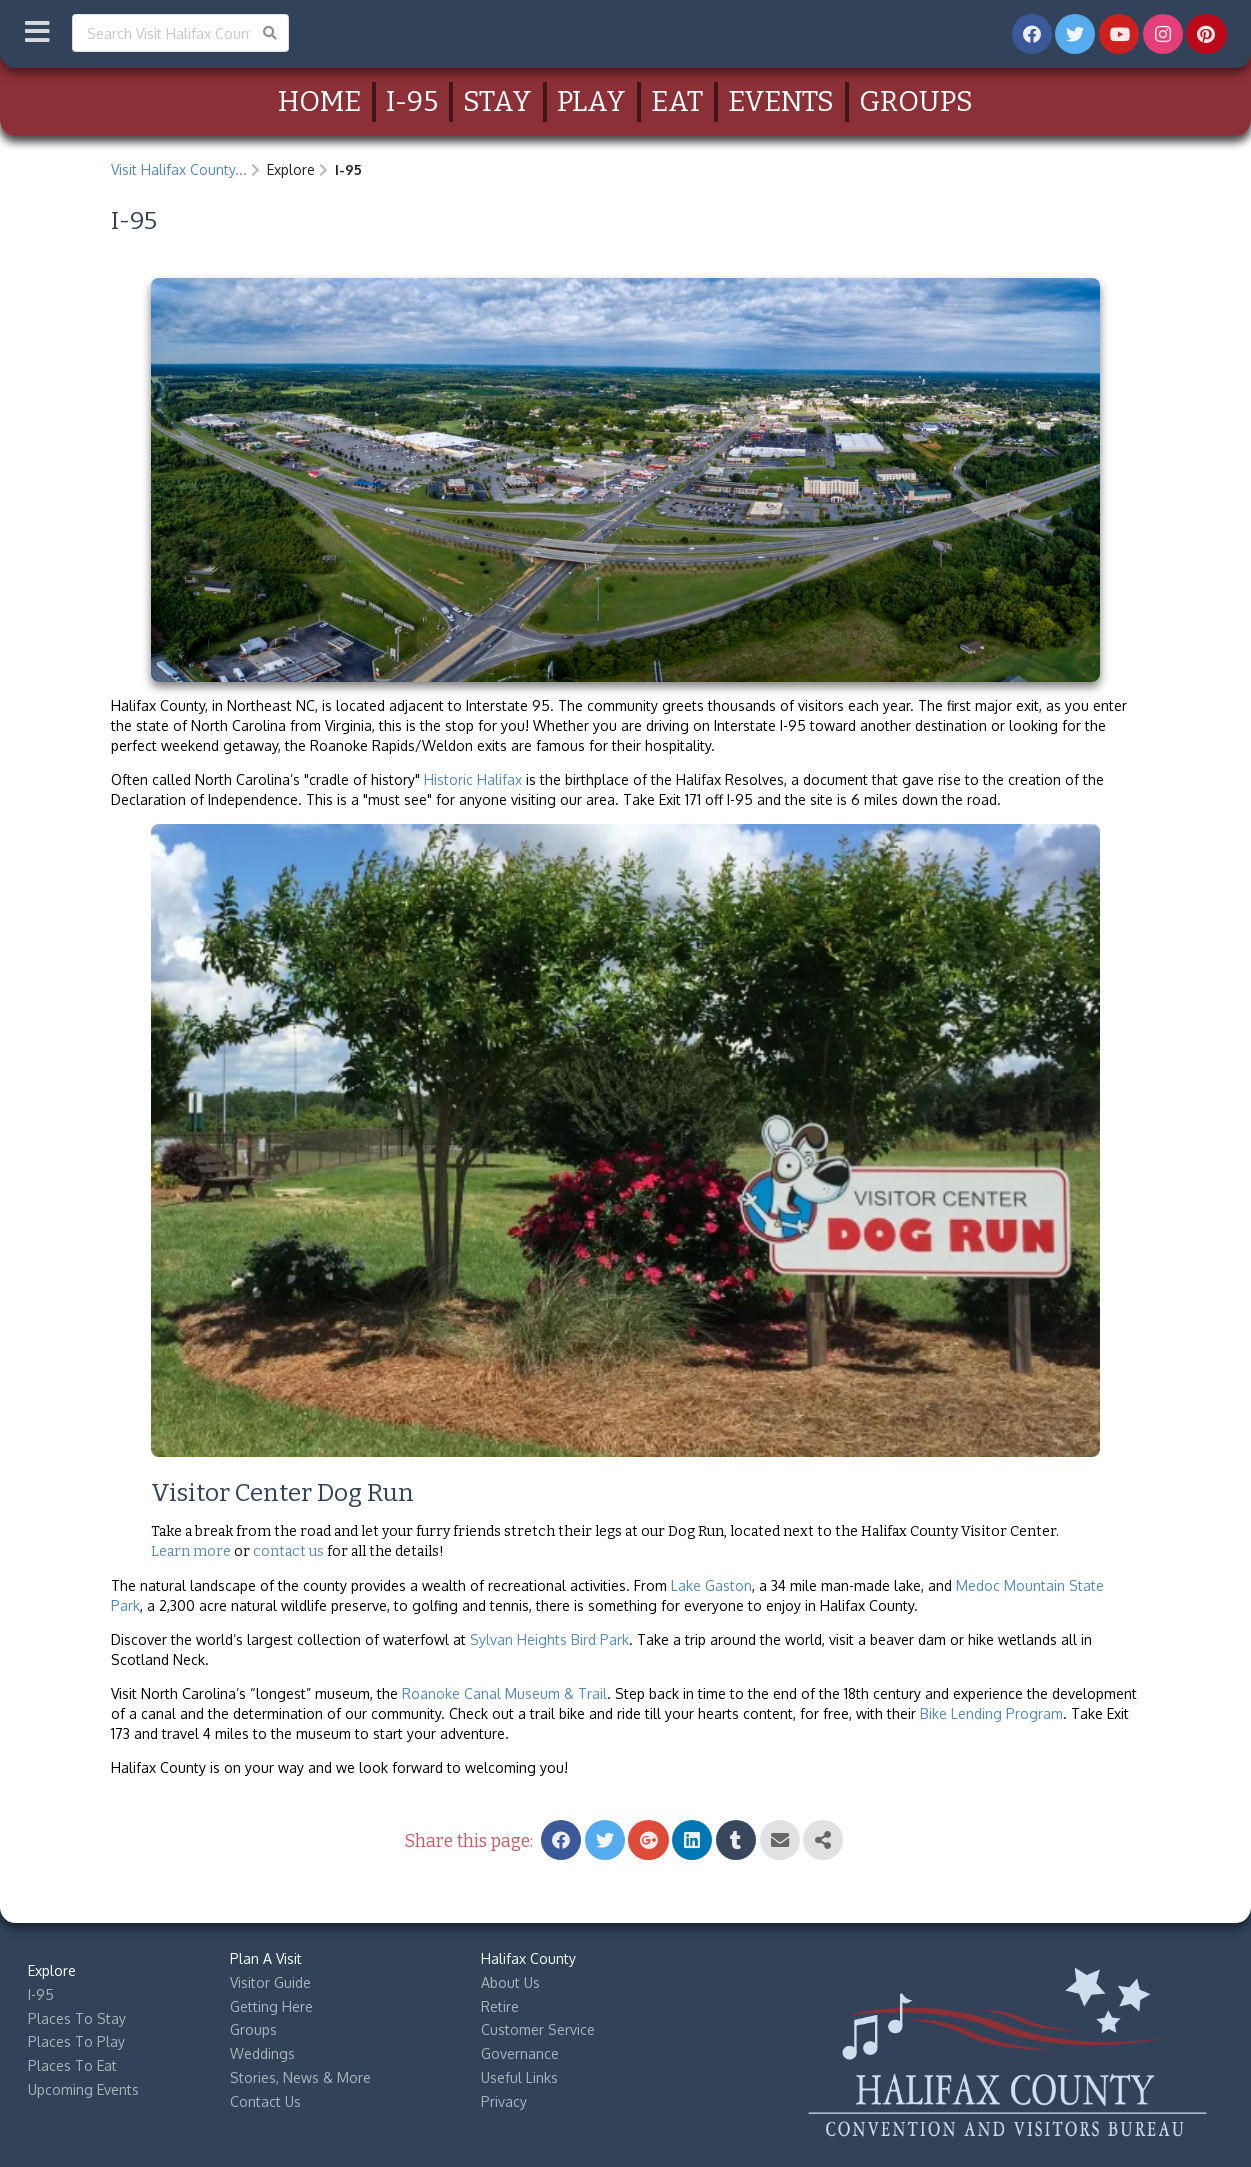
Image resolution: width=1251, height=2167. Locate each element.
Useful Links (519, 2077)
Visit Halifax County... (179, 169)
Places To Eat (72, 2065)
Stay (497, 101)
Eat (677, 101)
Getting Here (271, 2006)
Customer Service (538, 2029)
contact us (288, 1551)
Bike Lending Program (991, 1713)
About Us (510, 1982)
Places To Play (76, 2041)
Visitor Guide (270, 1982)
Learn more (191, 1551)
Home (319, 101)
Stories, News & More (300, 2077)
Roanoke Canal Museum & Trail (504, 1693)
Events (781, 101)
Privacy (504, 2101)
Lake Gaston (711, 1585)
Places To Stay (77, 2018)
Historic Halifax (473, 779)
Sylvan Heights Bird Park (549, 1639)
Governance (520, 2053)
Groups (916, 101)
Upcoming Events (83, 2089)
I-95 (412, 101)
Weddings (262, 2053)
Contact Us (265, 2101)
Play (591, 101)
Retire (500, 2006)
